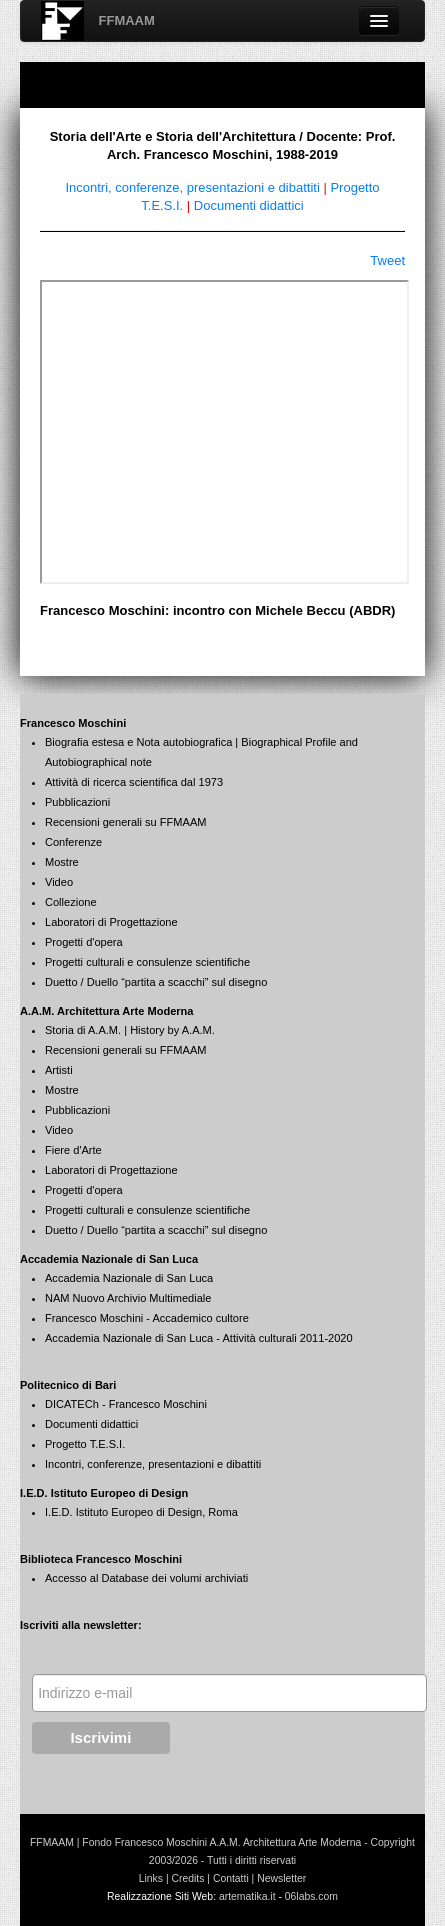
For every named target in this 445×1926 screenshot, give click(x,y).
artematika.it (247, 1896)
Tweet (387, 260)
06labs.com (311, 1896)
